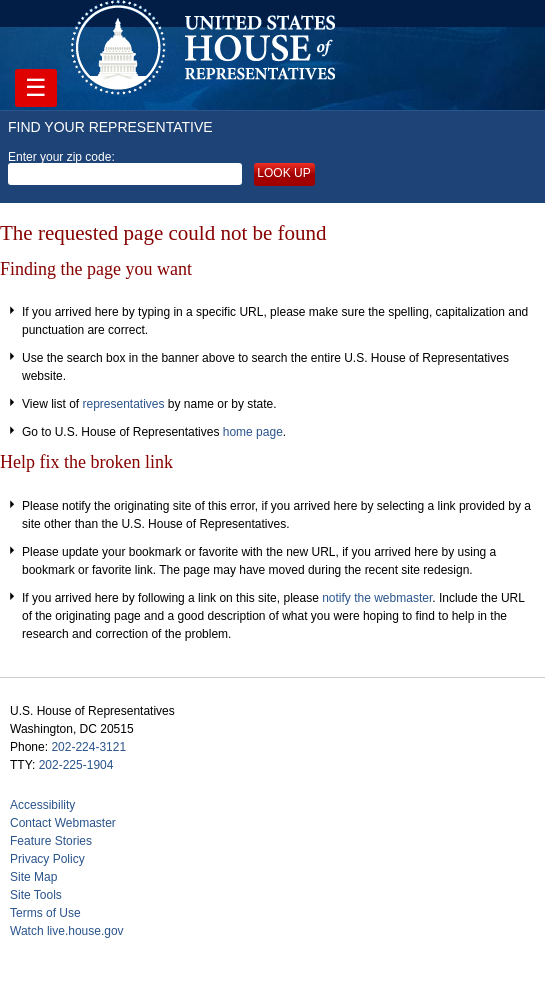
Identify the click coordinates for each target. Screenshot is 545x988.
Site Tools (36, 895)
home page (253, 432)
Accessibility (42, 805)
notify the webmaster (377, 598)
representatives (123, 404)
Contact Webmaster (63, 823)
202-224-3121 (88, 747)
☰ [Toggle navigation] (36, 87)
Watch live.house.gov (67, 931)
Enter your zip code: (125, 168)
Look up (283, 173)
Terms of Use (45, 913)
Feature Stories (51, 841)
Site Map (33, 877)
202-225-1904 (76, 765)
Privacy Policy (47, 859)
